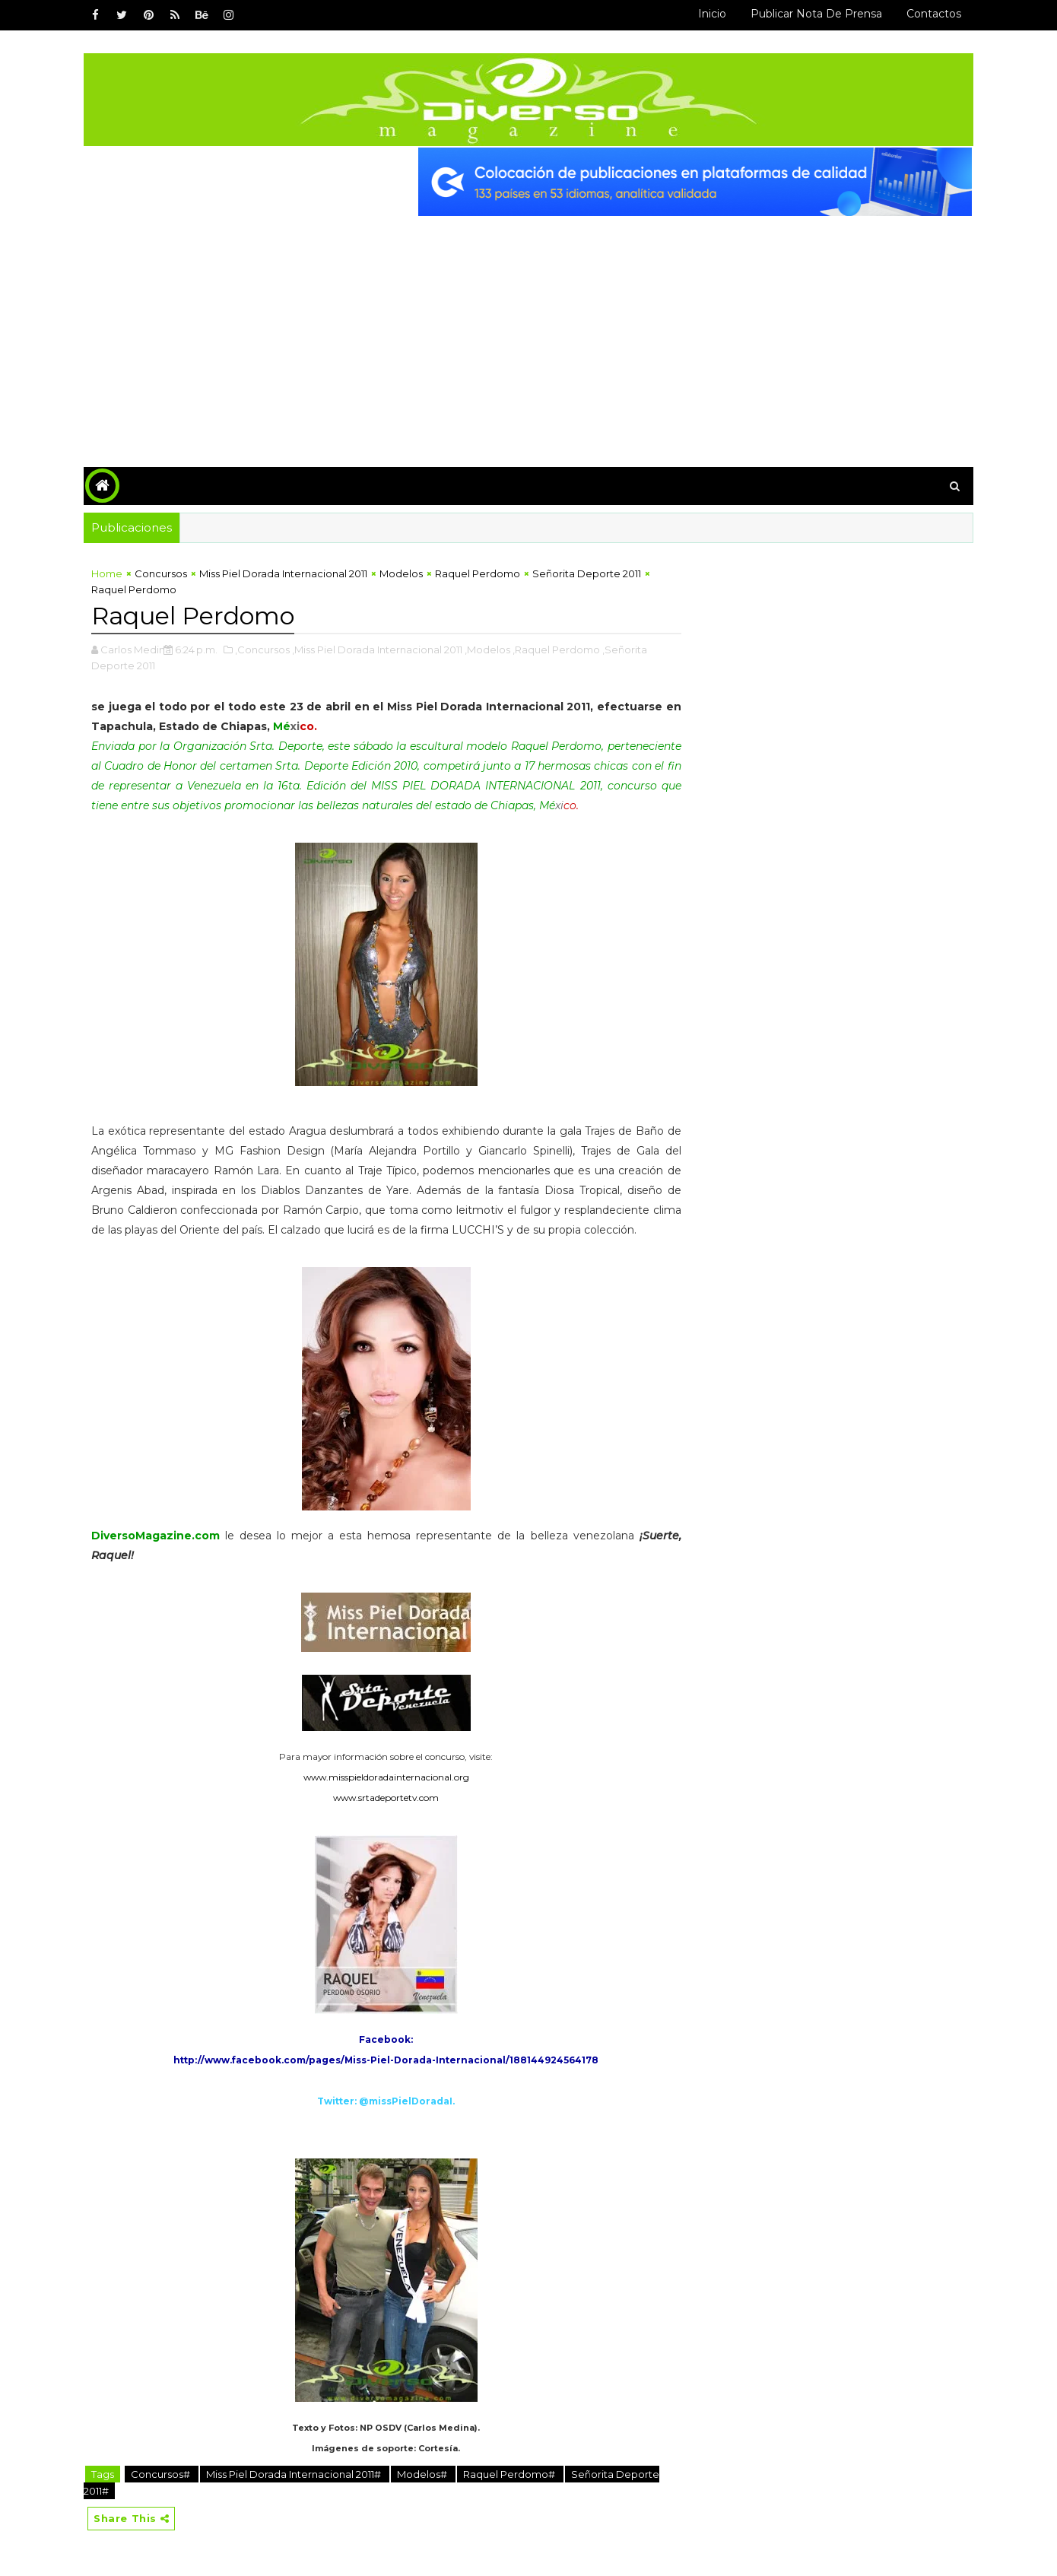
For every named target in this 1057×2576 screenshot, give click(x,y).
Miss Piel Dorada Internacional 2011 (283, 573)
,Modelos (487, 649)
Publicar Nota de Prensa (816, 14)
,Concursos (262, 649)
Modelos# (423, 2474)
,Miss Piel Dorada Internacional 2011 (377, 649)
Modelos (401, 573)
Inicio (712, 14)
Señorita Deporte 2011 (586, 573)
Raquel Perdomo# (510, 2474)
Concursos (161, 573)
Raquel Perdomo (477, 573)
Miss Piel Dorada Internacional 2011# (294, 2474)
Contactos (933, 14)
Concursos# (161, 2474)
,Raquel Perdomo (556, 649)
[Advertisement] (528, 330)
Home (106, 573)
